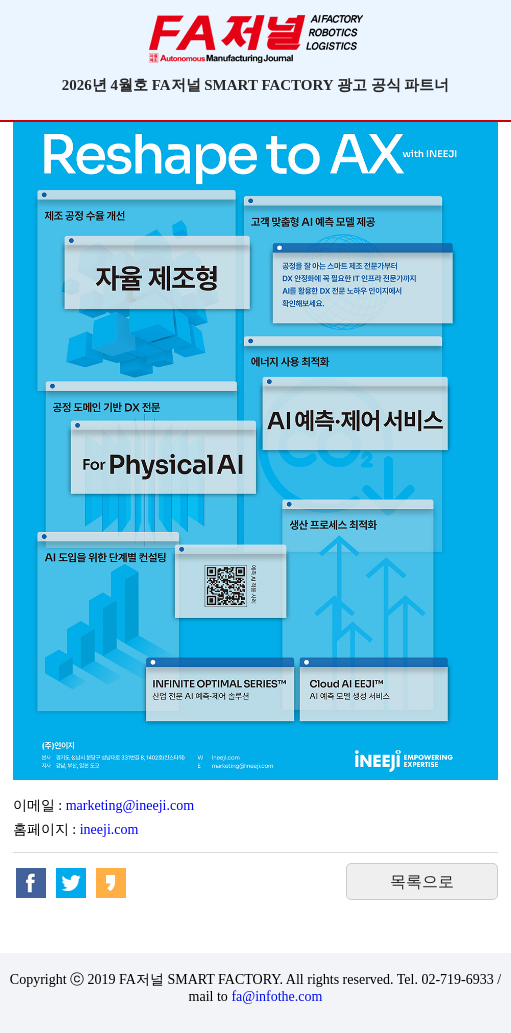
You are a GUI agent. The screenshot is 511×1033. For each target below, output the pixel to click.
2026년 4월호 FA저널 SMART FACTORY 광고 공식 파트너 (256, 85)
